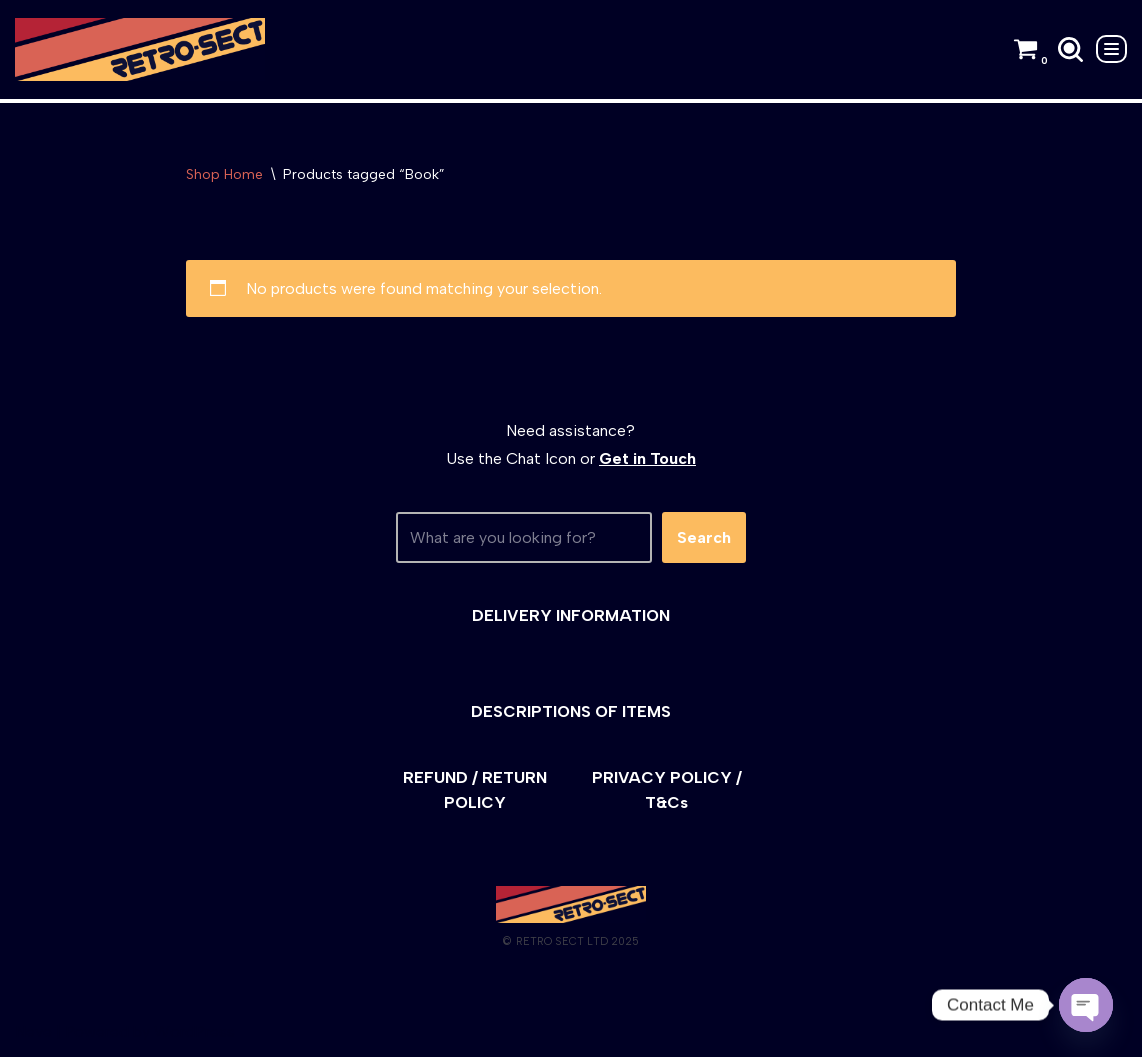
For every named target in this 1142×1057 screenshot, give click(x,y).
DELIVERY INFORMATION (571, 615)
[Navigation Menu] (1111, 49)
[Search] (1070, 49)
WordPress (194, 1031)
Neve (33, 1031)
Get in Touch (647, 458)
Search (704, 537)
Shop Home (224, 174)
